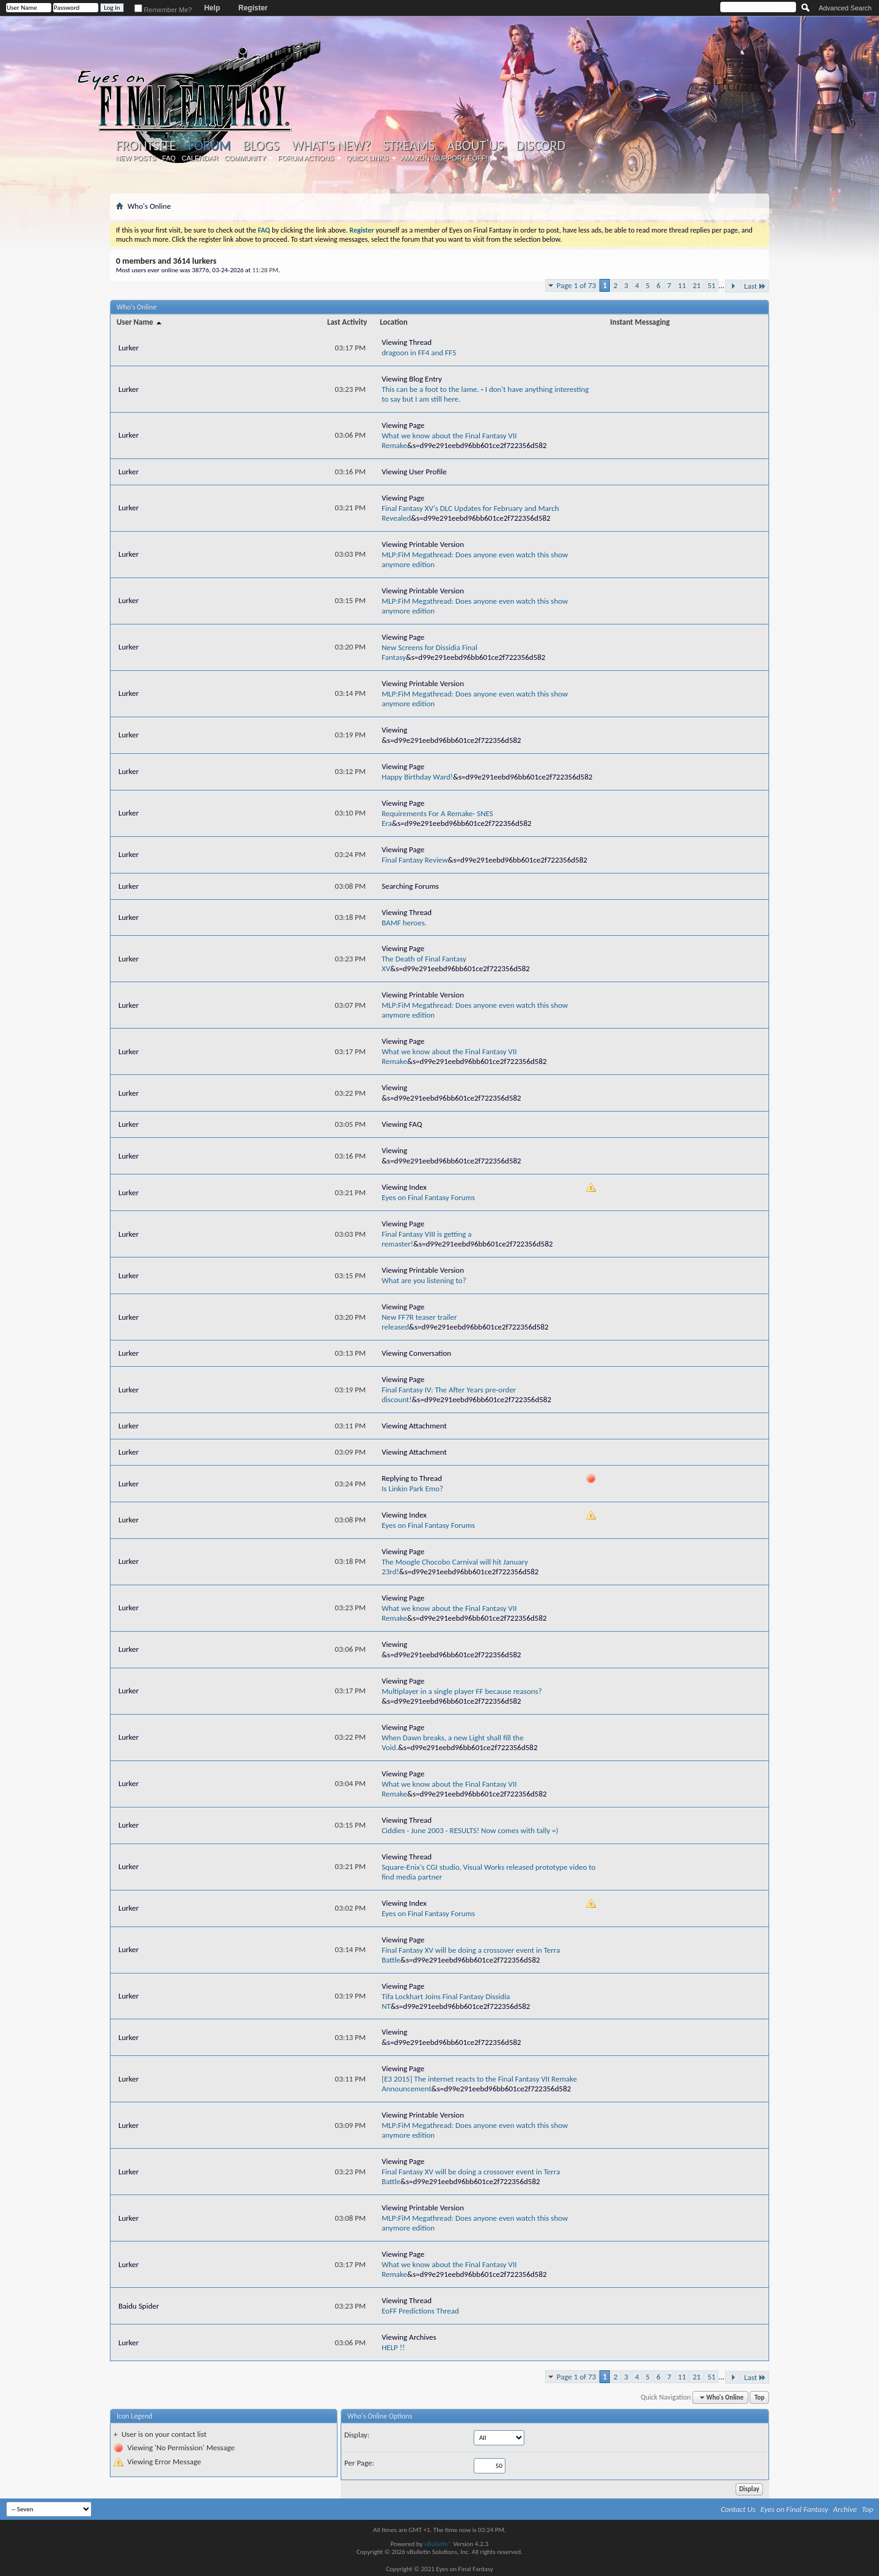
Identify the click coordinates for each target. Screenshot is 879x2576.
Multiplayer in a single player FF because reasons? (461, 1691)
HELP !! (393, 2347)
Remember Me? (163, 9)
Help (212, 8)
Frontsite (146, 146)
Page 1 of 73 (576, 285)
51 (711, 285)
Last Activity (347, 322)
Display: (356, 2434)
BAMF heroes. (404, 922)
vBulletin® (438, 2544)
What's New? (331, 146)
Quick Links (367, 158)
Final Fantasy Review (414, 859)
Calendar (200, 158)
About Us (475, 146)
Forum (209, 145)
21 (697, 285)
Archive (845, 2509)
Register (252, 8)
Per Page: (359, 2462)
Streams (409, 146)
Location (394, 322)
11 (682, 285)
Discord (540, 146)
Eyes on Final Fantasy (794, 2509)
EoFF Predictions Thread (420, 2310)
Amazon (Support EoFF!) (445, 158)
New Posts (136, 158)
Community (245, 158)
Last (755, 286)
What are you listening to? (424, 1280)
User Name (140, 322)
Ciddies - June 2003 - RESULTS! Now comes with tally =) (470, 1830)
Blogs (261, 146)
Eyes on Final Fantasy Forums (428, 1197)
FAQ (169, 158)
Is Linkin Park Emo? (412, 1488)
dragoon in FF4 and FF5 (419, 352)
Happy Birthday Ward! (417, 776)
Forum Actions (306, 158)
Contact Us (738, 2509)
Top (759, 2397)
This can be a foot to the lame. (430, 389)
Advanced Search (845, 8)
